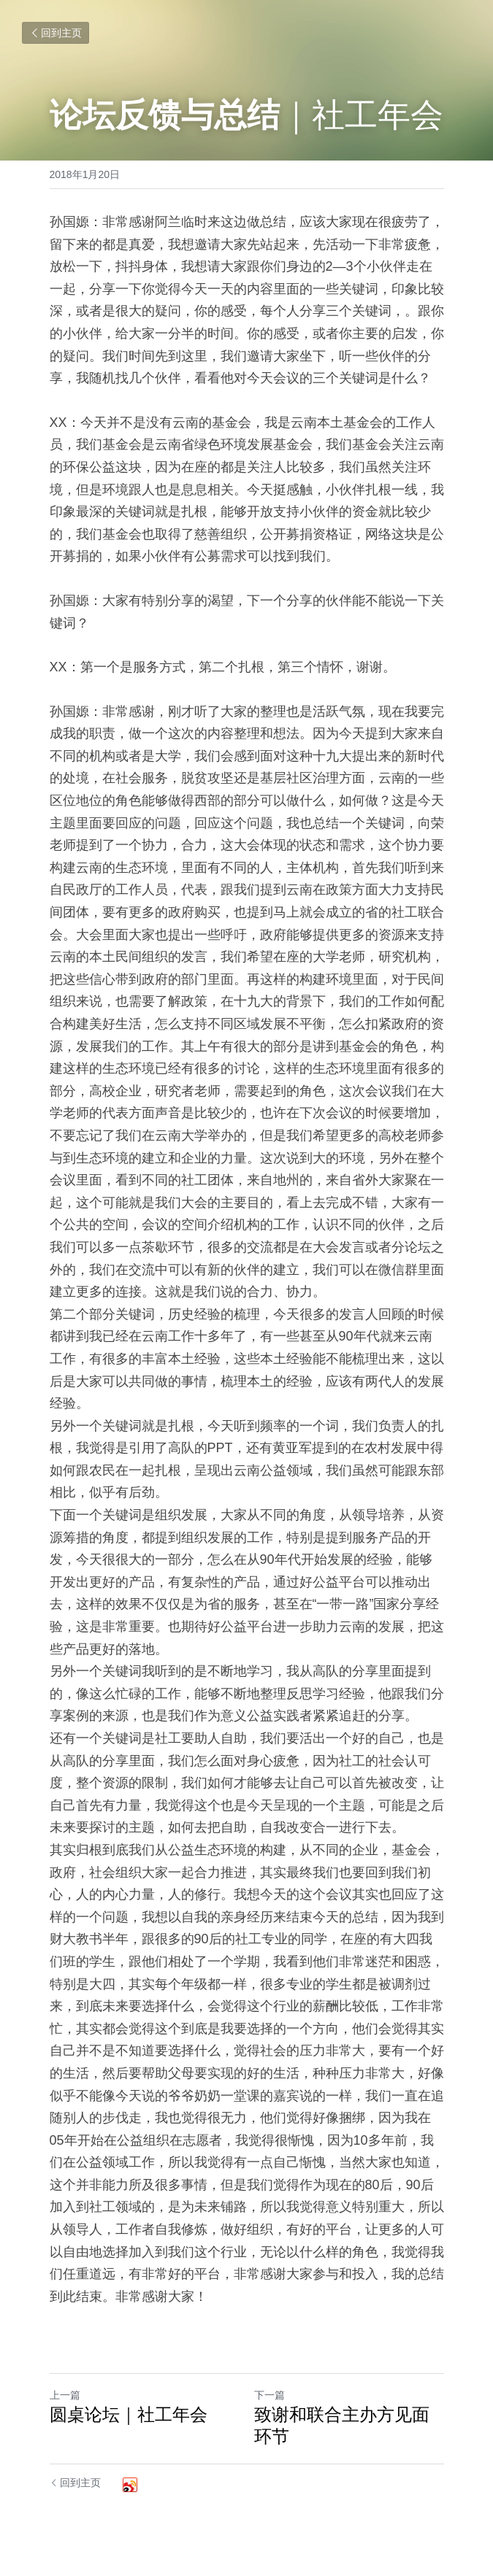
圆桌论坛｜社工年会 (128, 2414)
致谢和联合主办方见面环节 (341, 2425)
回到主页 (55, 33)
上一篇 (65, 2395)
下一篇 (269, 2395)
